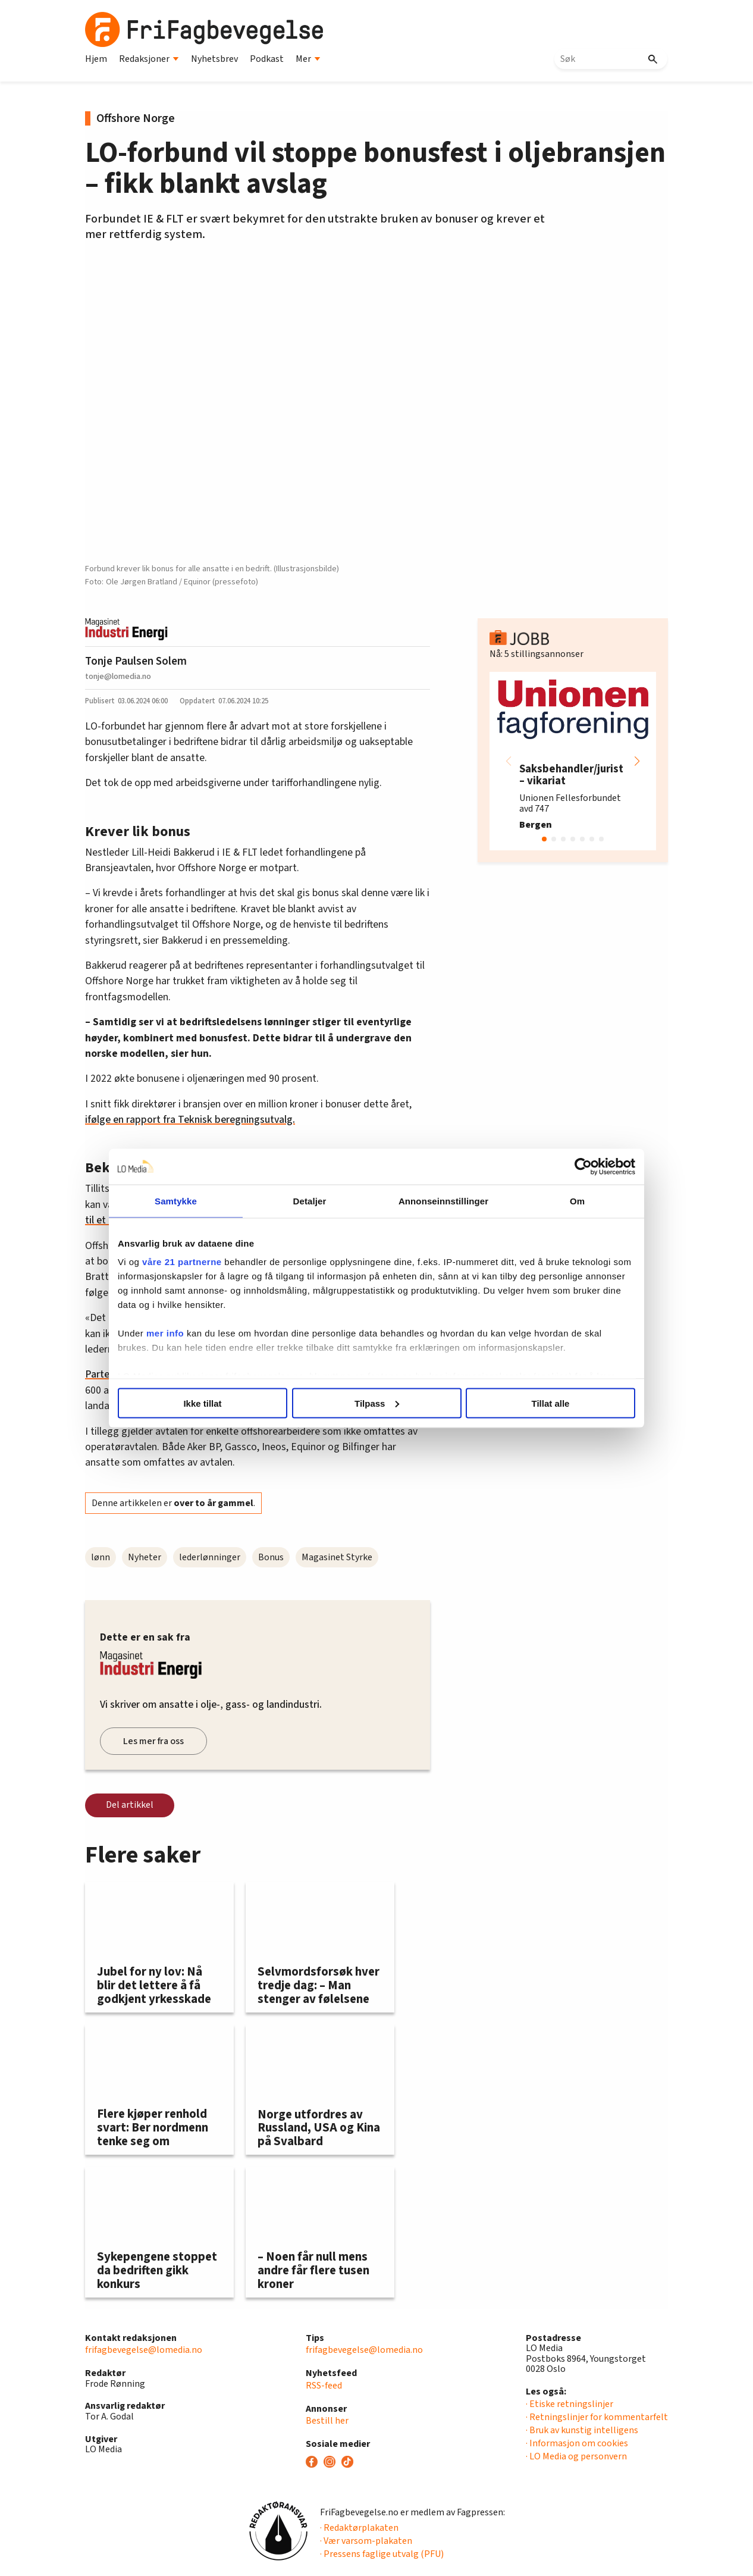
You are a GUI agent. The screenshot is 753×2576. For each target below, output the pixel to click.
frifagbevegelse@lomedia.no (143, 2349)
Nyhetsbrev (214, 58)
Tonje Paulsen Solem (136, 661)
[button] (637, 761)
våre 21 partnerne (182, 1262)
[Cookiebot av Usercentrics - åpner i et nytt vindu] (583, 1166)
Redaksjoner (149, 58)
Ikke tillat (202, 1403)
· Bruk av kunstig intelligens (582, 2430)
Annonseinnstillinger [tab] (443, 1200)
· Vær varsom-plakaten (366, 2540)
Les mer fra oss (153, 1741)
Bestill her (327, 2420)
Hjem (96, 58)
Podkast (267, 58)
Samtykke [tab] (176, 1200)
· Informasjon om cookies (577, 2443)
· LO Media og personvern (576, 2456)
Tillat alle (551, 1403)
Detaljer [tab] (310, 1200)
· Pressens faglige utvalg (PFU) (382, 2554)
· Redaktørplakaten (359, 2527)
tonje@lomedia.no (118, 676)
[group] (573, 761)
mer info (165, 1333)
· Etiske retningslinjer (569, 2404)
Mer (308, 58)
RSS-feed (324, 2385)
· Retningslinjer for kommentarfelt (597, 2417)
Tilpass (376, 1403)
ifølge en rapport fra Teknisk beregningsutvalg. (190, 1119)
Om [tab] (577, 1200)
